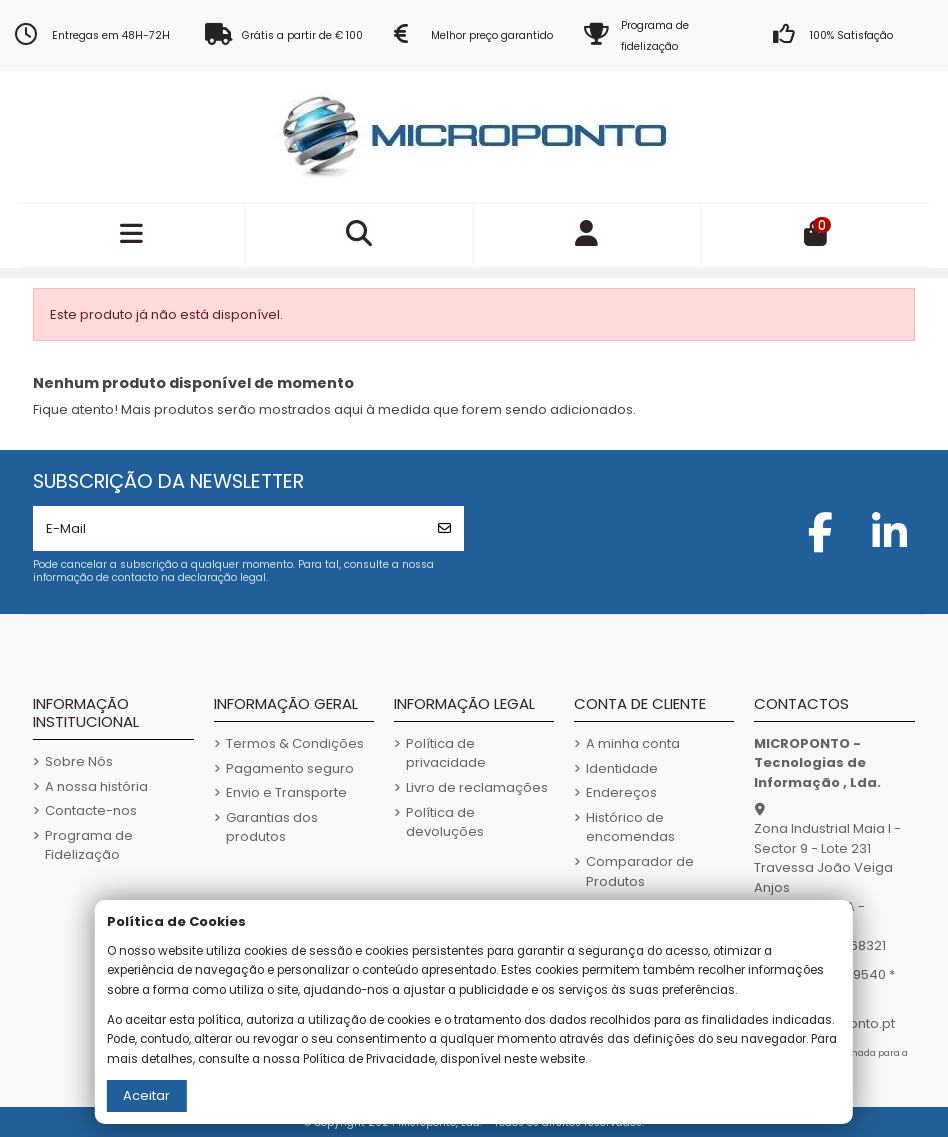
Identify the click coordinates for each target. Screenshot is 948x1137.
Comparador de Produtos (640, 871)
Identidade (622, 768)
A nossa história (96, 786)
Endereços (621, 792)
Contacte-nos (91, 810)
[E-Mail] (229, 529)
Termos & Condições (295, 743)
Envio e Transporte (286, 792)
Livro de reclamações (477, 787)
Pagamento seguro (290, 768)
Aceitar (146, 1095)
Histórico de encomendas (630, 827)
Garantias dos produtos (272, 827)
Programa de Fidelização (89, 845)
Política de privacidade (446, 753)
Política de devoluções (445, 822)
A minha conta (633, 743)
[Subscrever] (444, 529)
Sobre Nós (79, 761)
